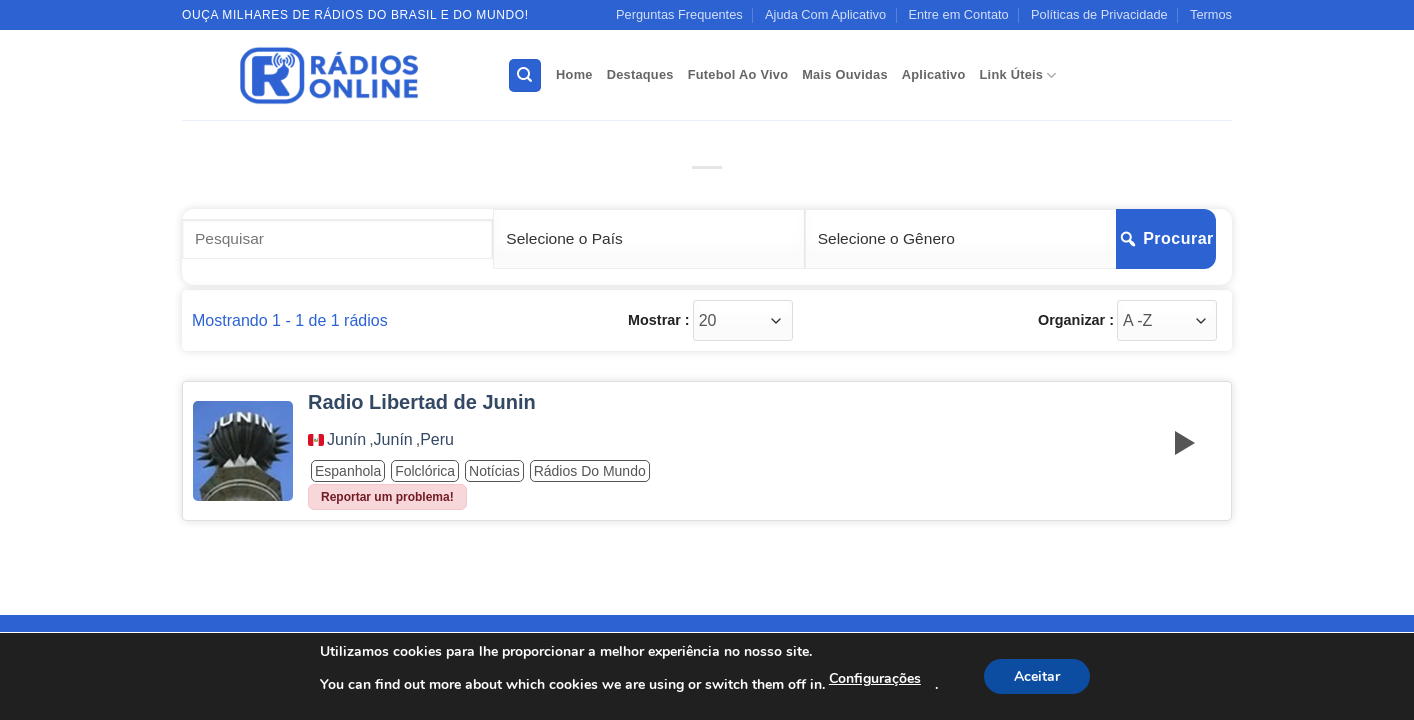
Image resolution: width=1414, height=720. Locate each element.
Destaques (640, 74)
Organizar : (1076, 320)
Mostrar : (659, 320)
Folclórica (425, 471)
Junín (346, 440)
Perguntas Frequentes (679, 14)
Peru (437, 440)
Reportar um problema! (387, 497)
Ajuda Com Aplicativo (825, 14)
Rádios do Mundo (590, 471)
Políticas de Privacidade (1099, 14)
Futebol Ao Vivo (738, 74)
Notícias (494, 471)
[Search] (525, 75)
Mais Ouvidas (845, 74)
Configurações (875, 678)
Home (574, 74)
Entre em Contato (958, 14)
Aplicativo (934, 74)
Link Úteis (1018, 75)
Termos (1211, 14)
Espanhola (348, 471)
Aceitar (1037, 676)
